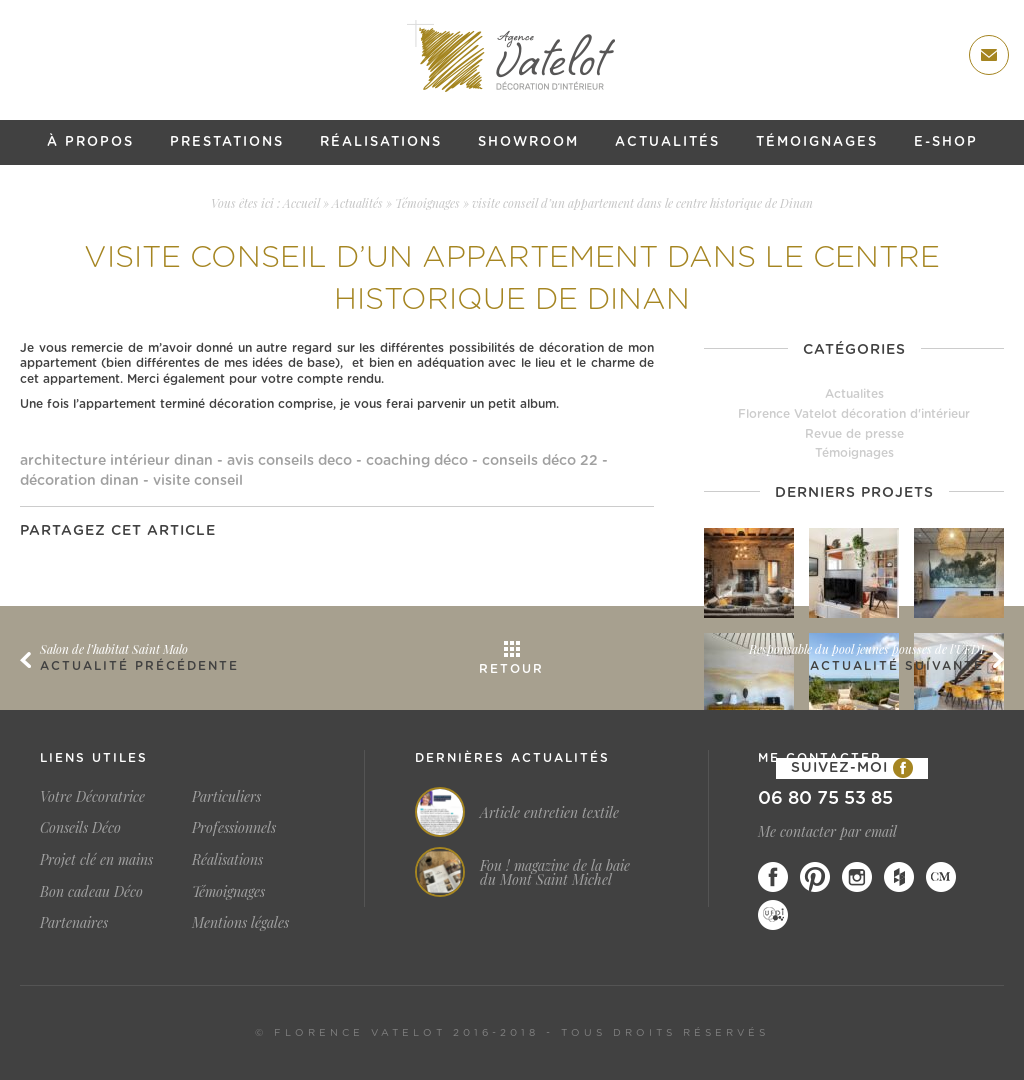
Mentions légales (240, 922)
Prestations (227, 142)
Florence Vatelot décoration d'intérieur (854, 414)
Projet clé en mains (96, 859)
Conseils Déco (80, 827)
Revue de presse (854, 434)
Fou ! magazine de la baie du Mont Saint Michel (555, 873)
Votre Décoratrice (92, 796)
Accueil (301, 203)
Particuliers (226, 796)
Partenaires (74, 922)
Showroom (528, 142)
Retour (511, 669)
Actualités (667, 142)
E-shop (946, 142)
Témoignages (817, 142)
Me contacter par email (827, 831)
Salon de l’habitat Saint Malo (114, 649)
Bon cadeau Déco (91, 891)
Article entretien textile (549, 813)
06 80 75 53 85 (825, 799)
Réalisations (381, 142)
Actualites (854, 394)
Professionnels (234, 827)
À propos (90, 142)
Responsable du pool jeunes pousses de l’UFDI (866, 649)
